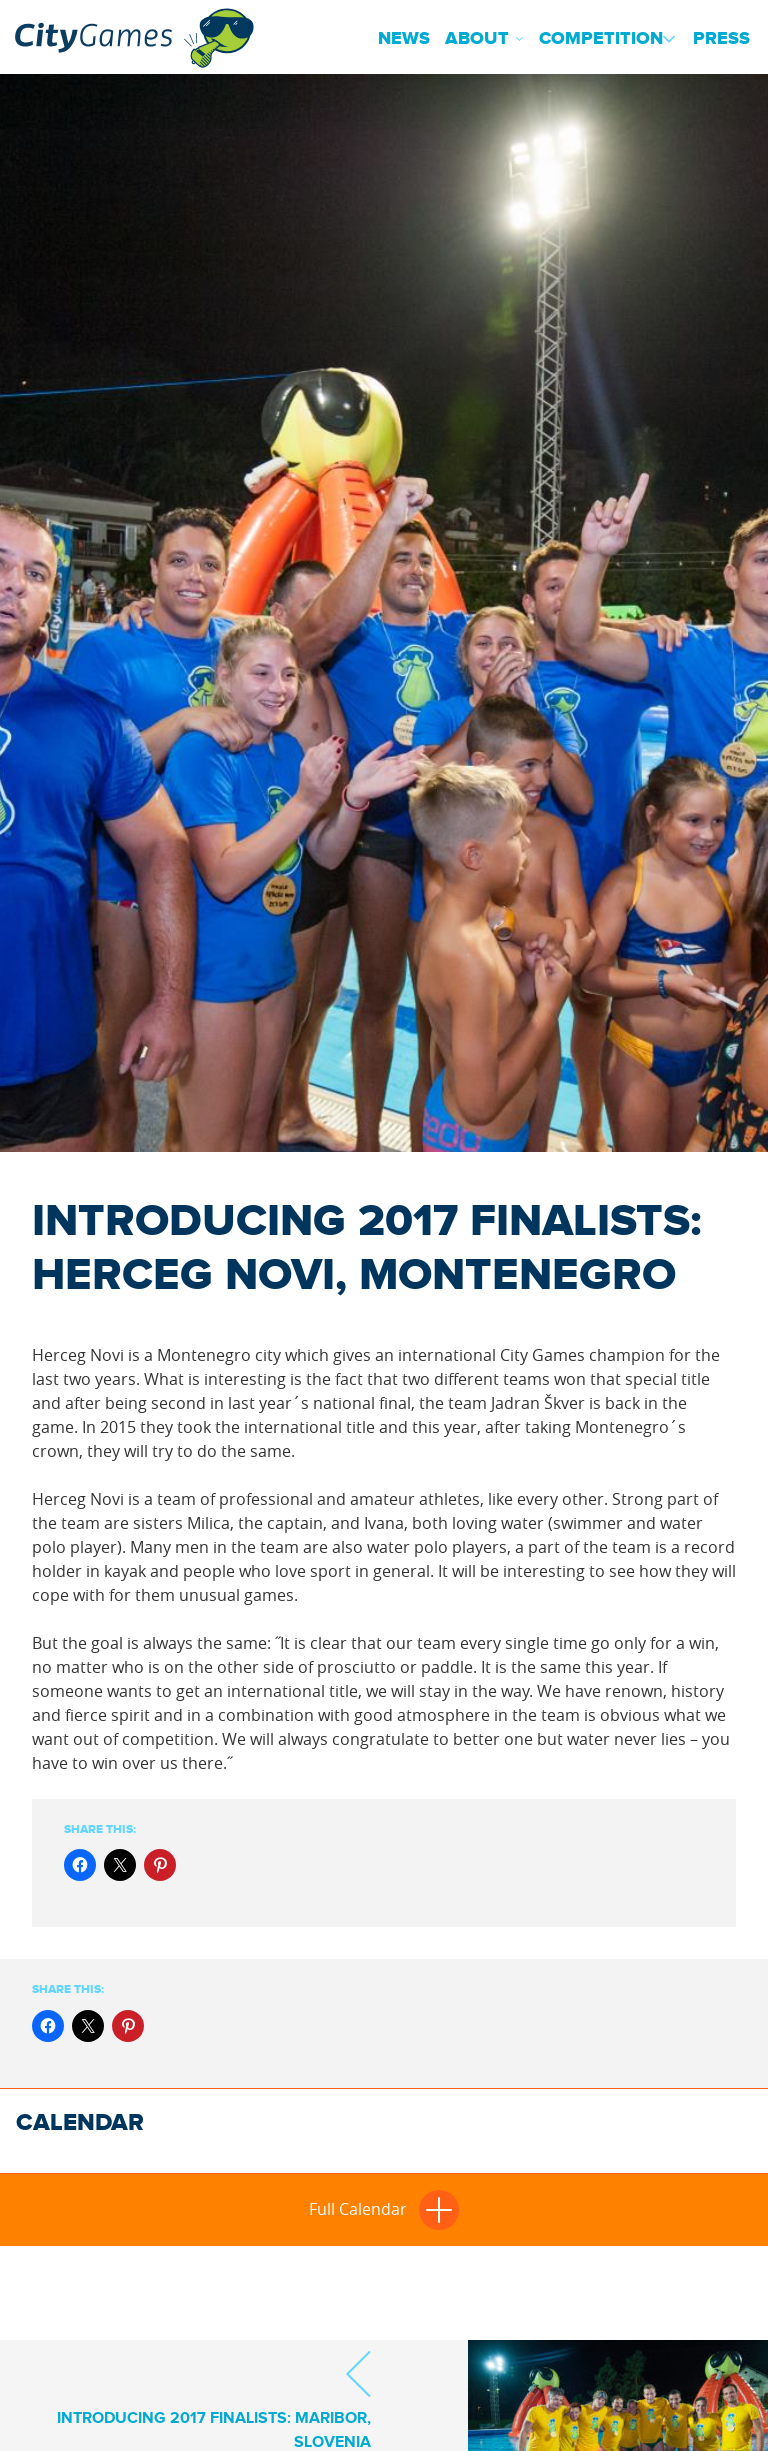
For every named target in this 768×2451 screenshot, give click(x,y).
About (477, 39)
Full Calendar (384, 2209)
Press (721, 39)
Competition (601, 39)
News (404, 39)
